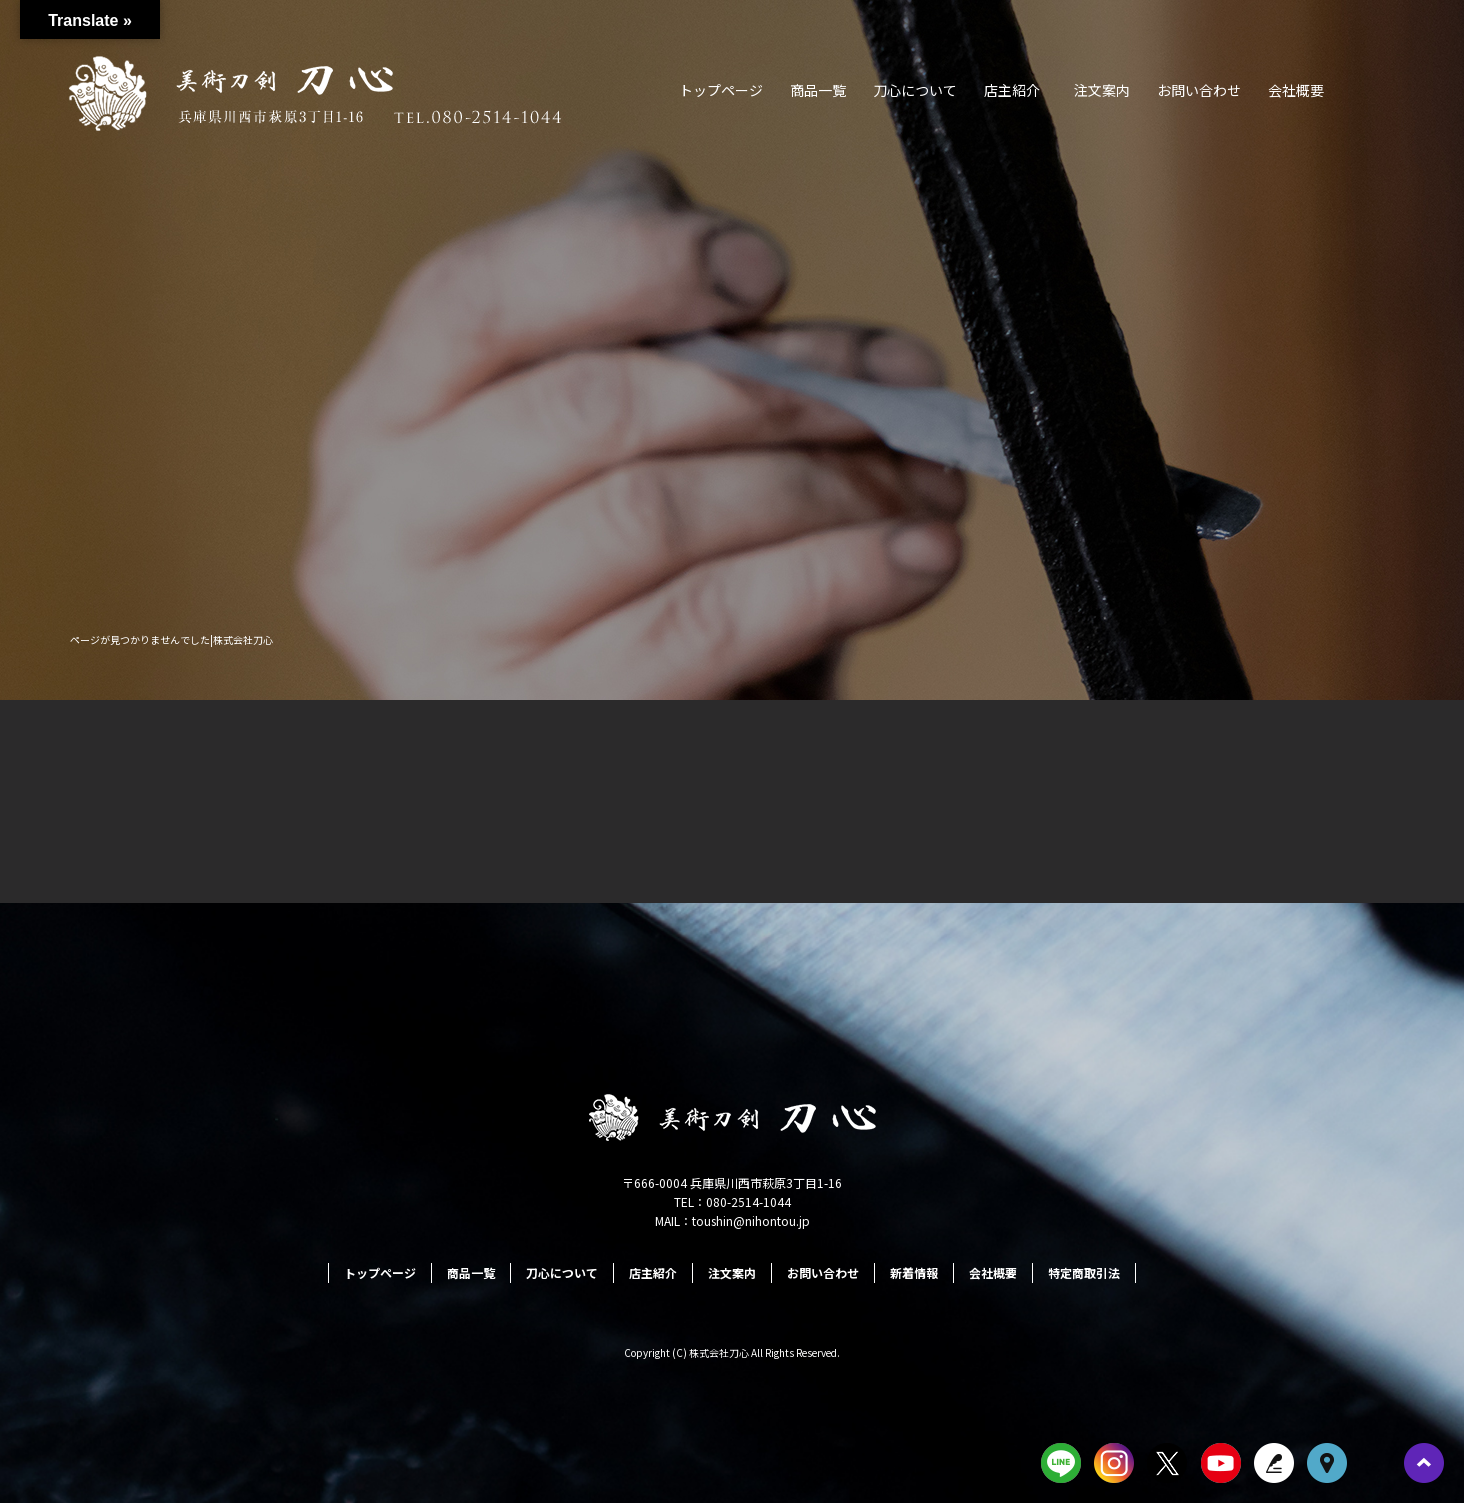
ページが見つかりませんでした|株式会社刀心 (171, 639)
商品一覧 (818, 90)
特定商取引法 (1084, 1272)
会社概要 (1296, 90)
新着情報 (914, 1272)
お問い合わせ (1199, 90)
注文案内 (1102, 90)
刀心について (915, 90)
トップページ (721, 90)
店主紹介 (1012, 90)
